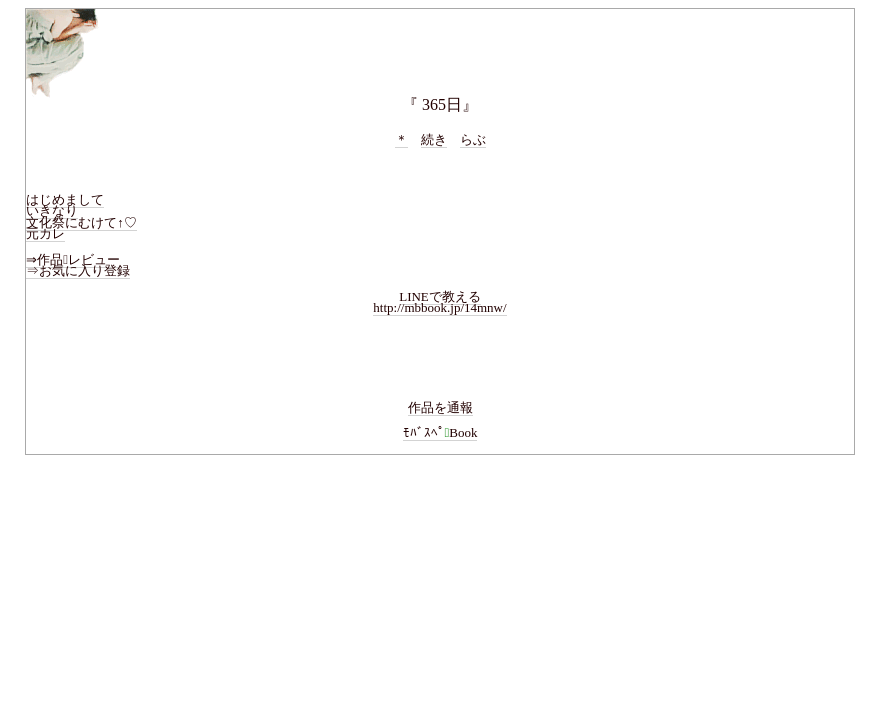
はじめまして (65, 199)
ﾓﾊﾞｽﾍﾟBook (440, 432)
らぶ (473, 139)
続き (434, 139)
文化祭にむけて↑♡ (81, 222)
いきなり (52, 210)
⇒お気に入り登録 (78, 270)
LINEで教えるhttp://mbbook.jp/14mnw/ (439, 302)
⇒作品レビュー (73, 259)
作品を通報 (440, 407)
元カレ (45, 233)
